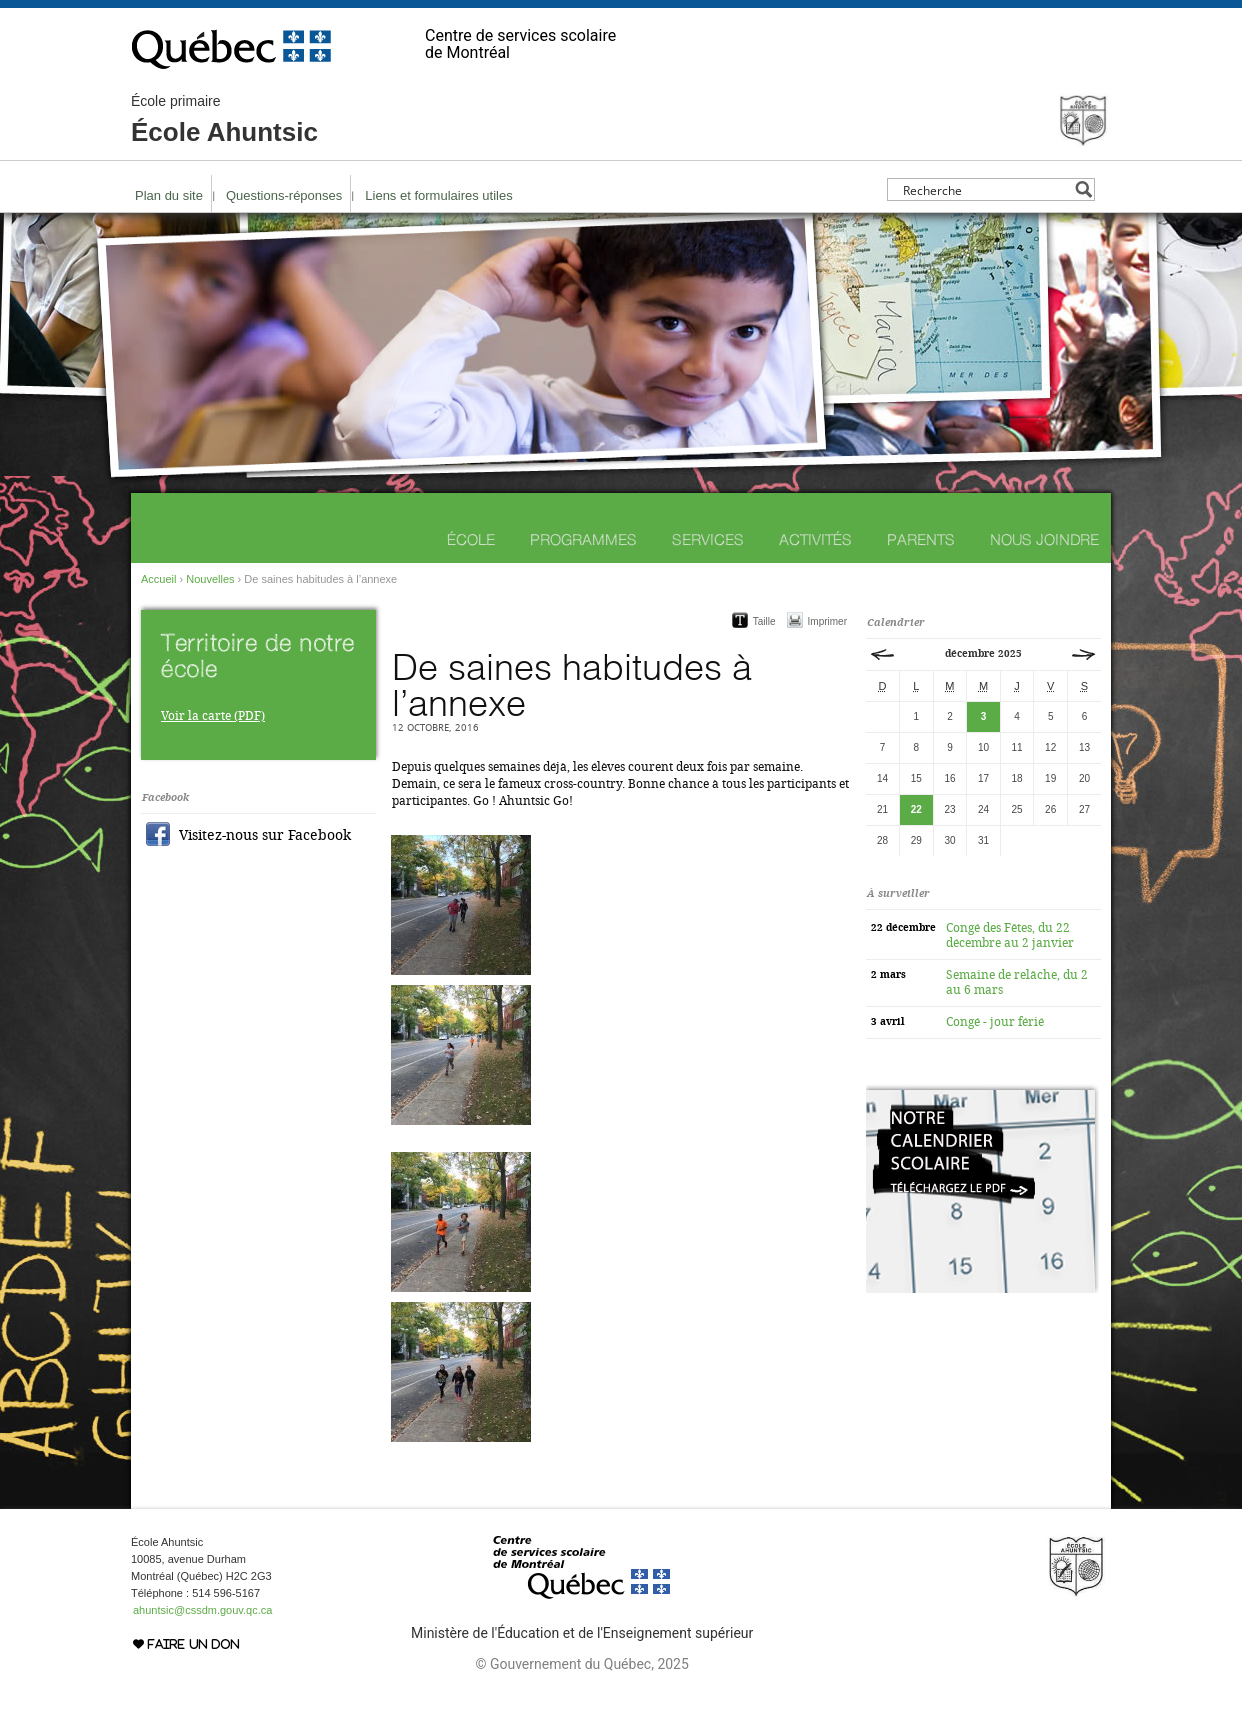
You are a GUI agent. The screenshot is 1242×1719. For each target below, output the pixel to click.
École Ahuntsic (224, 120)
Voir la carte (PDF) (213, 716)
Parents (921, 539)
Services (708, 539)
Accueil (158, 579)
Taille (764, 621)
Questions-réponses (284, 195)
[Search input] (985, 189)
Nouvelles (210, 579)
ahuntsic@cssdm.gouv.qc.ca (202, 1610)
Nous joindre (1044, 539)
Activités (815, 539)
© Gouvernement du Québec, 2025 (581, 1664)
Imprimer (827, 621)
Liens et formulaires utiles (438, 195)
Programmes (583, 539)
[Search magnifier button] (1083, 189)
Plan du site (169, 195)
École (471, 539)
